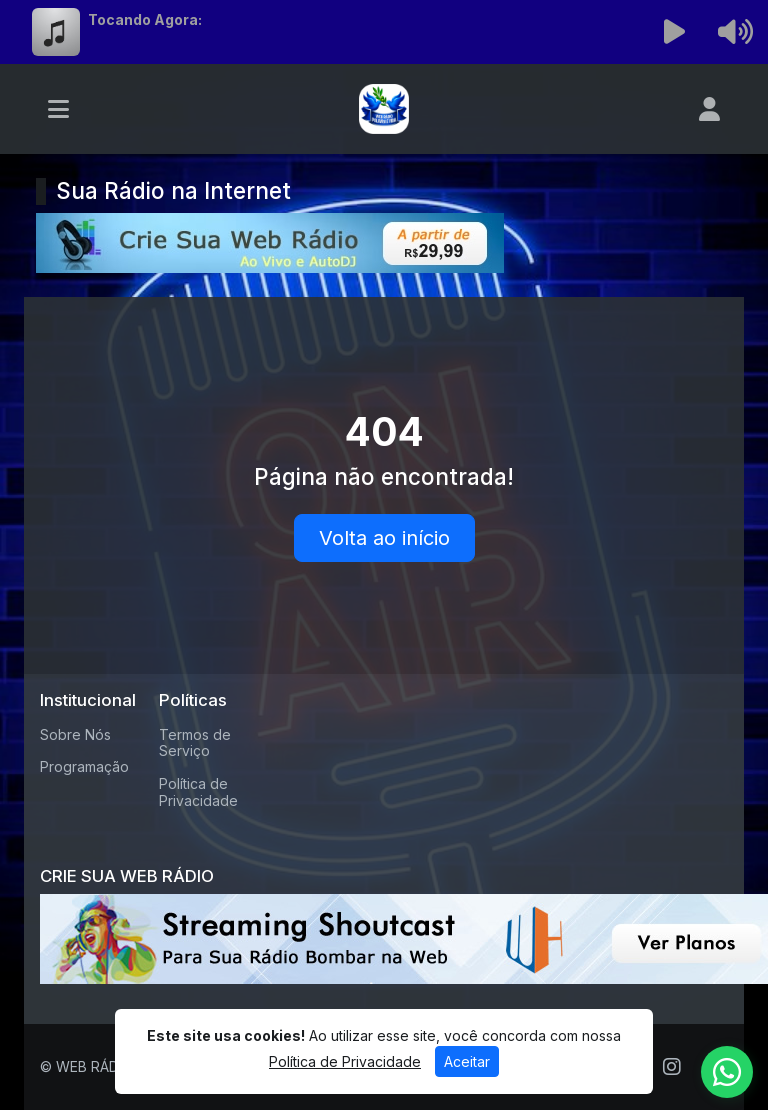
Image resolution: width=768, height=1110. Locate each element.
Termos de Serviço (195, 743)
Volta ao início (384, 538)
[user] (709, 109)
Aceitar (467, 1061)
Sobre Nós (75, 734)
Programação (84, 766)
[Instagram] (672, 1067)
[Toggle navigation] (58, 109)
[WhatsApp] (727, 1072)
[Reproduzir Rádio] (675, 32)
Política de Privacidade (198, 792)
